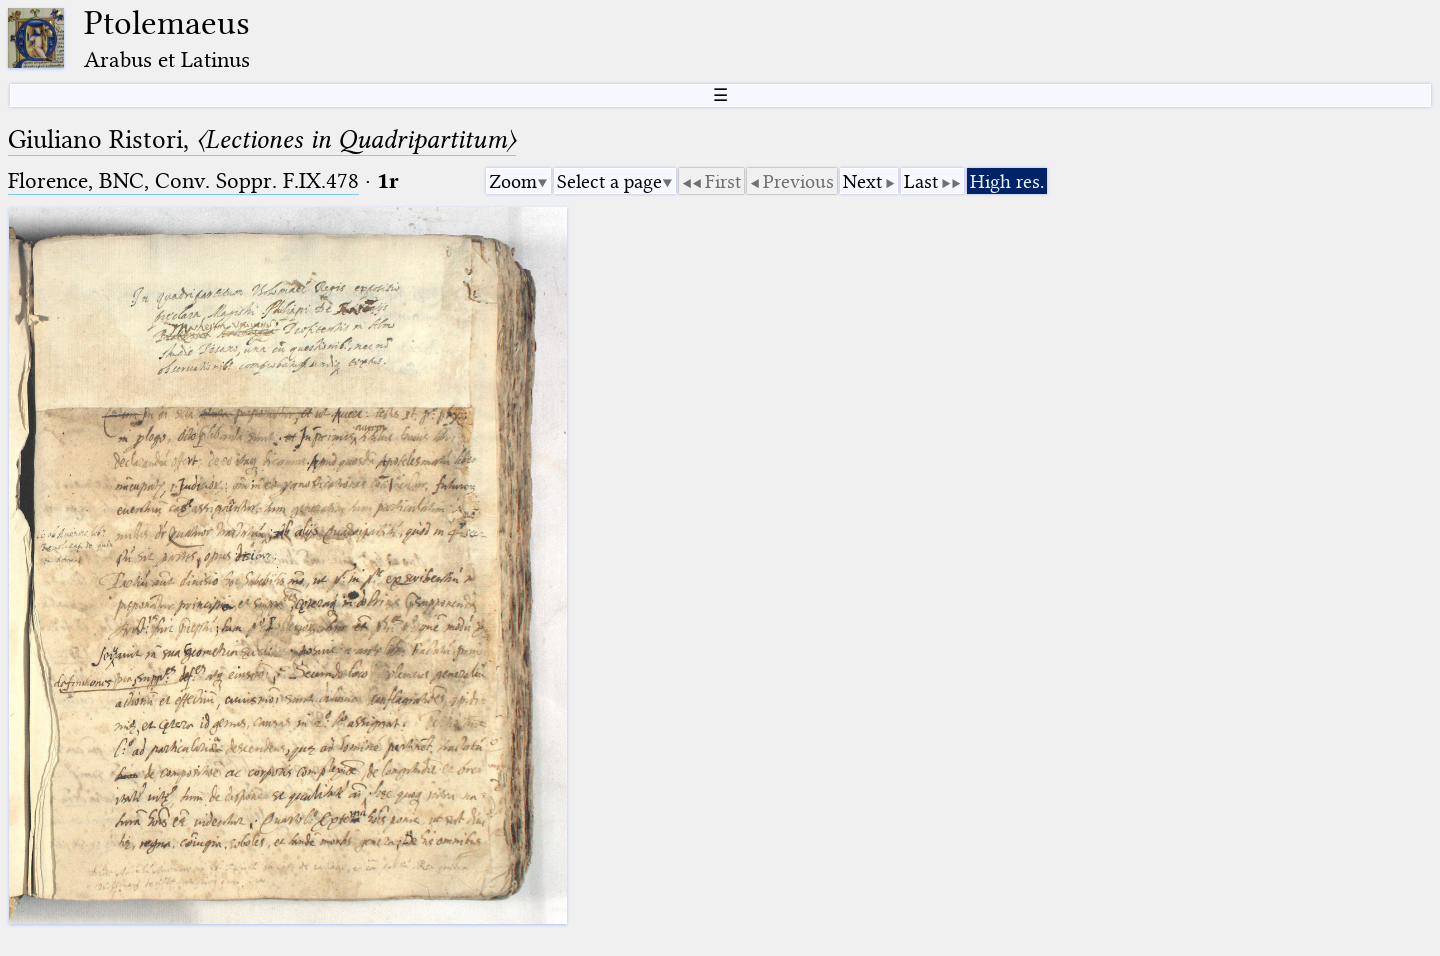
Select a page (609, 181)
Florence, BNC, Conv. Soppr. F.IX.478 (183, 180)
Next (862, 181)
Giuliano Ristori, (262, 139)
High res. (1007, 181)
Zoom (513, 181)
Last (921, 181)
